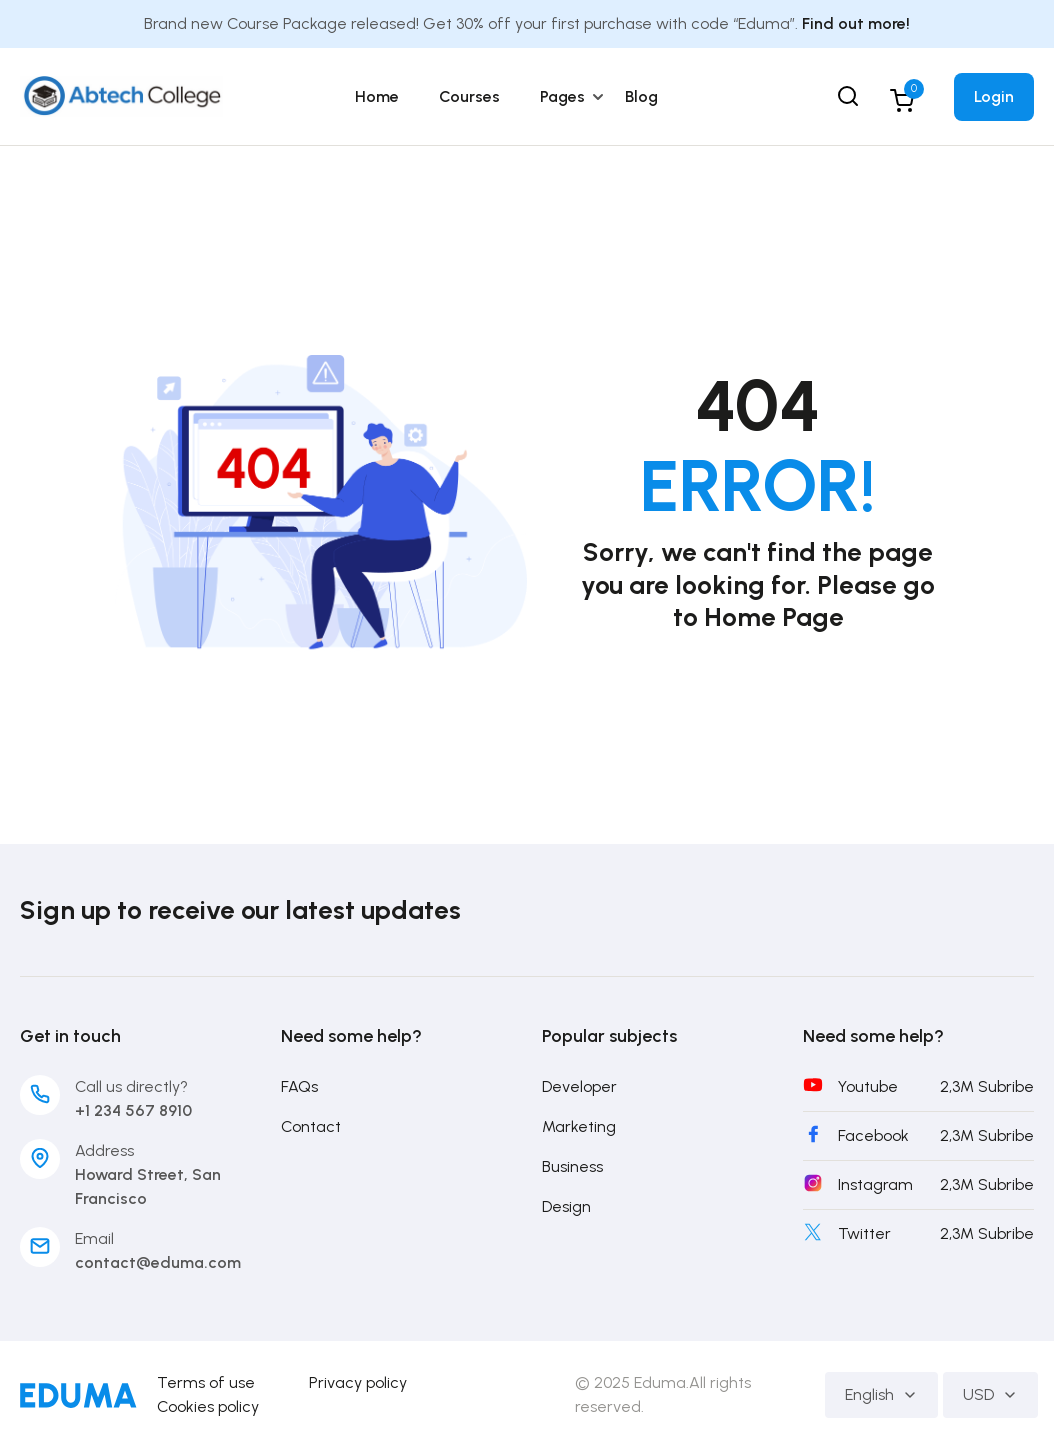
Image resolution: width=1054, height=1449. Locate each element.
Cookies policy (208, 1406)
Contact (311, 1126)
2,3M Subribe (987, 1086)
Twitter (864, 1233)
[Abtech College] (121, 95)
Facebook (873, 1135)
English (881, 1394)
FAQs (299, 1086)
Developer (579, 1086)
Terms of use (206, 1382)
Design (566, 1206)
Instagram (875, 1184)
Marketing (579, 1126)
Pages (562, 96)
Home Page (774, 617)
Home (377, 96)
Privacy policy (358, 1382)
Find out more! (856, 23)
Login (994, 96)
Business (572, 1166)
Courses (469, 96)
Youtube (868, 1086)
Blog (641, 96)
